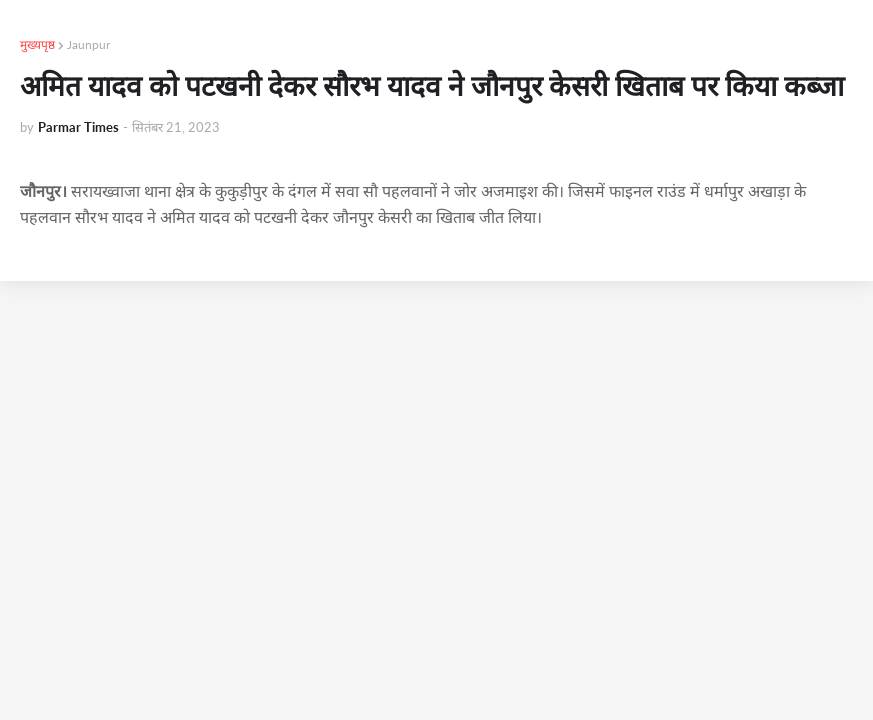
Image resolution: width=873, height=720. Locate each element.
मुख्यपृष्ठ (37, 44)
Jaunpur (88, 44)
